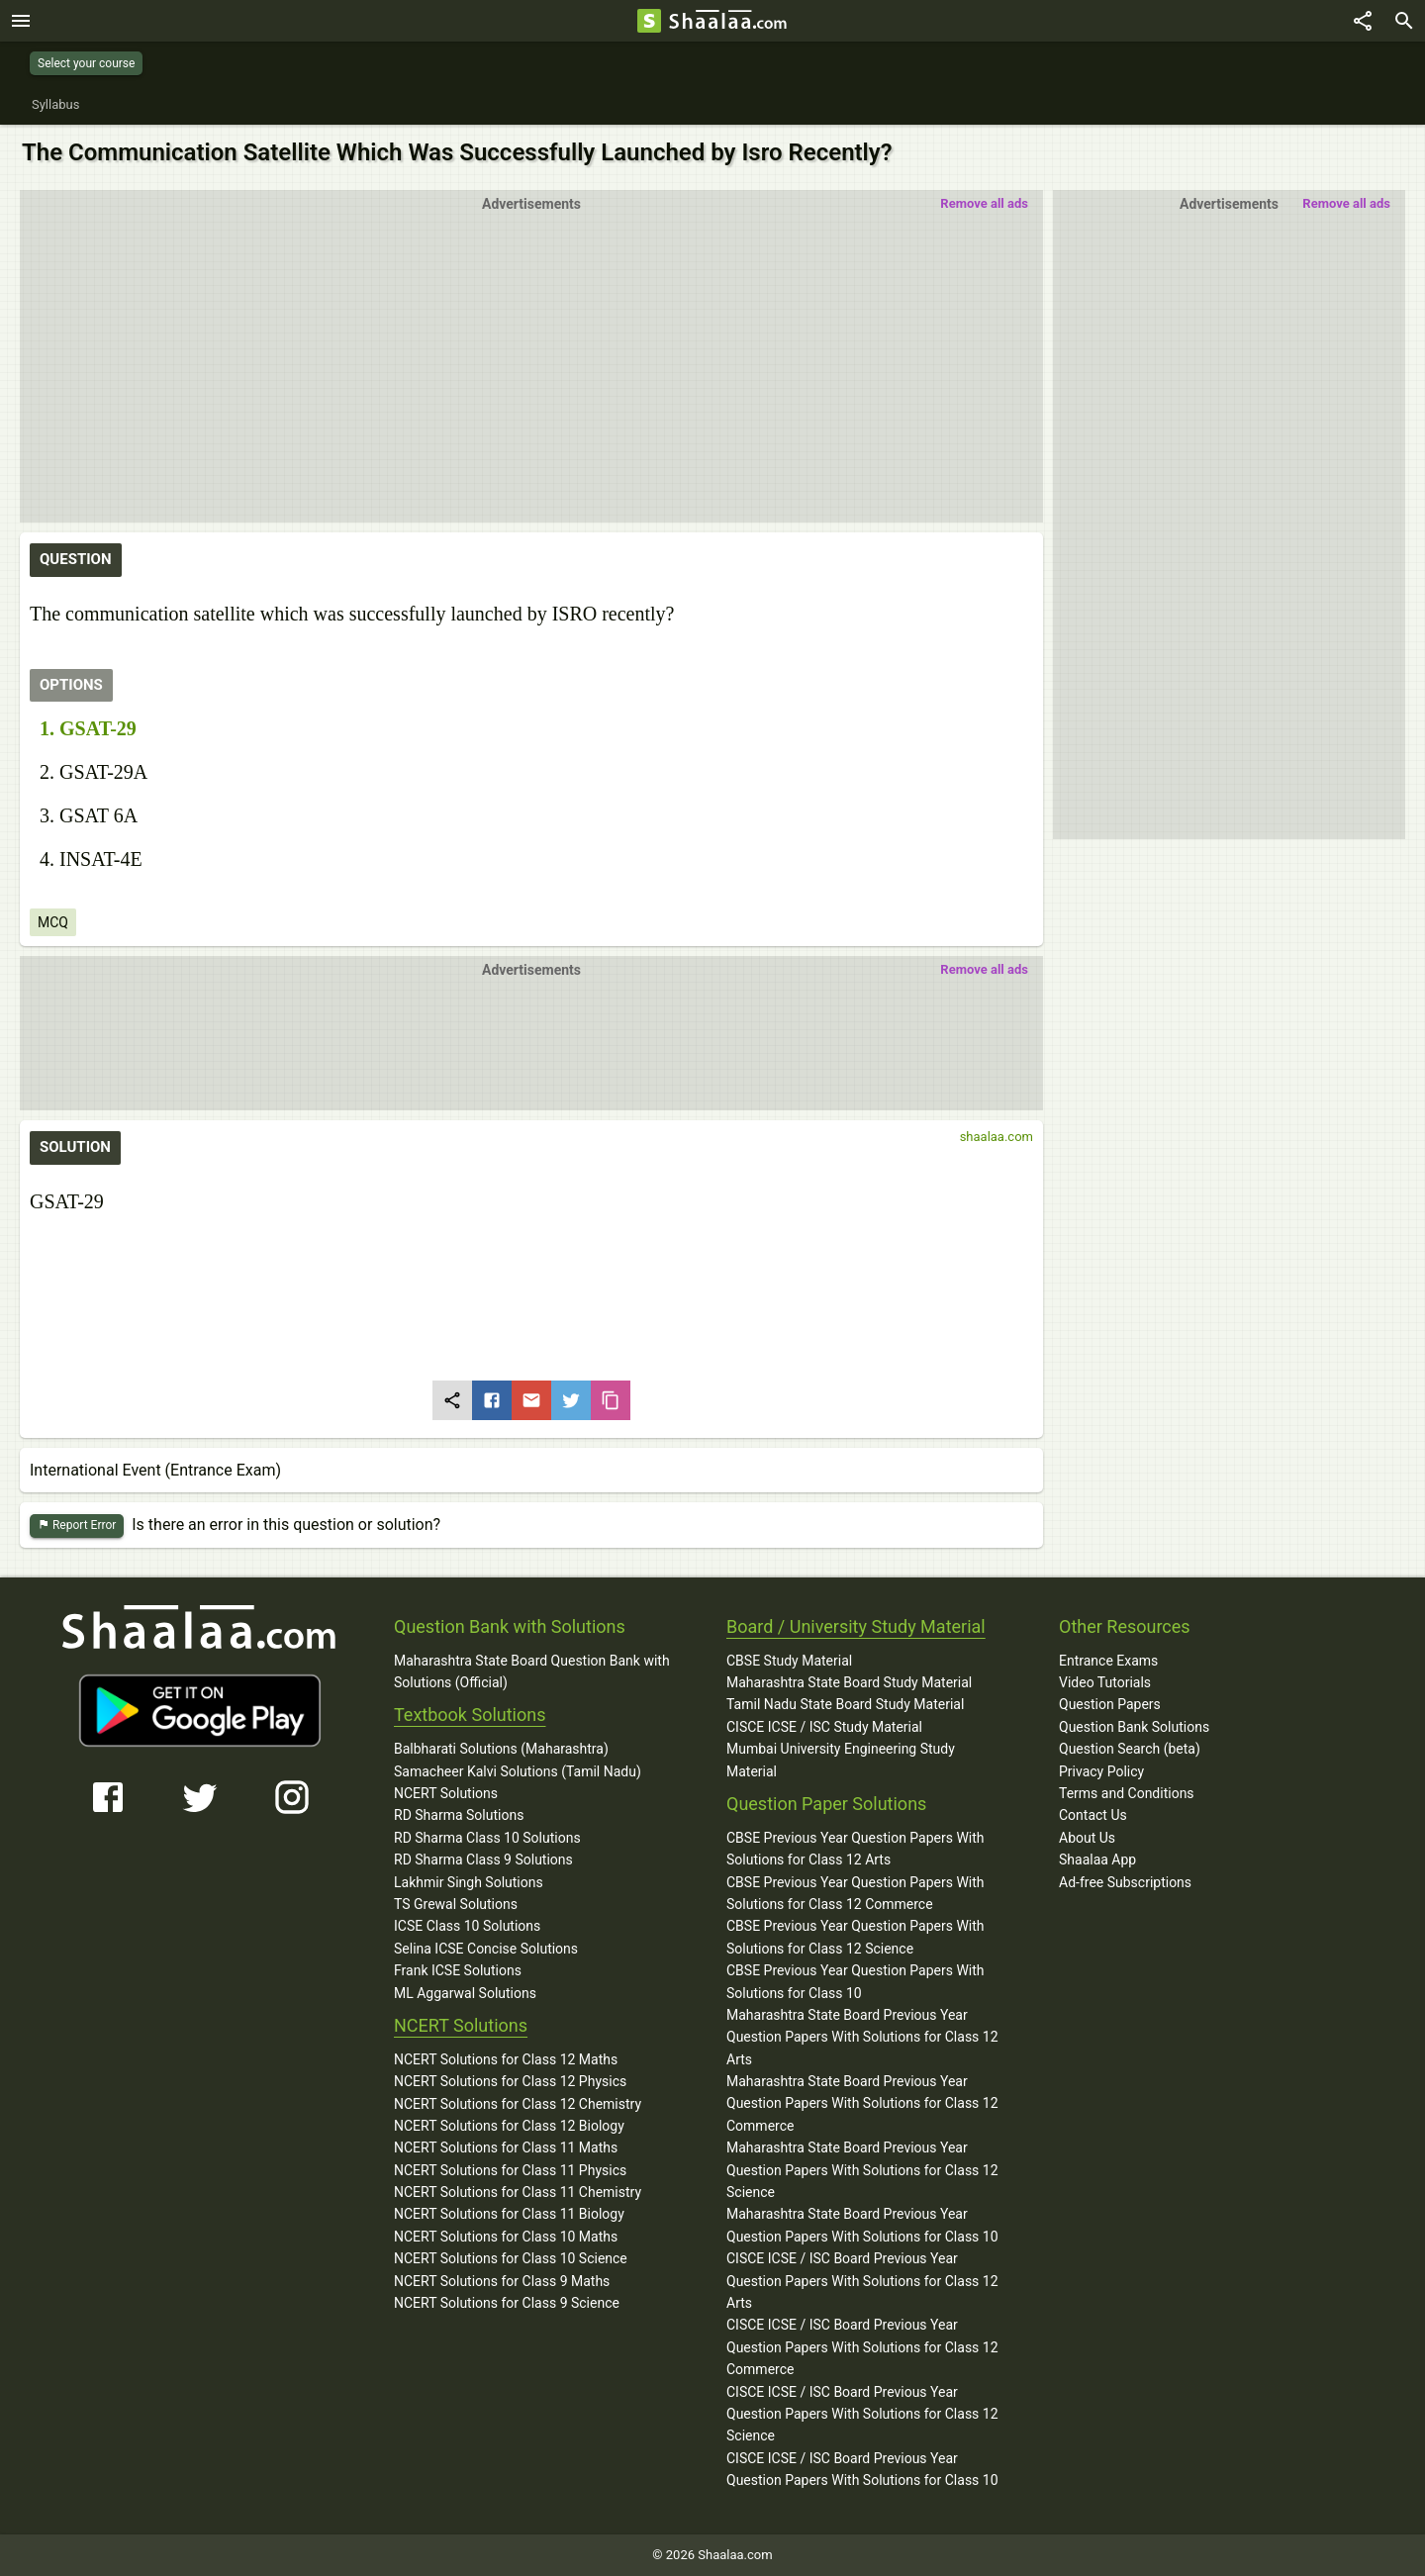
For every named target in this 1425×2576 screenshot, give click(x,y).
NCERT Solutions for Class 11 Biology (509, 2214)
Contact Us (1093, 1815)
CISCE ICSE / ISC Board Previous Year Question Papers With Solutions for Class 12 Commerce (862, 2347)
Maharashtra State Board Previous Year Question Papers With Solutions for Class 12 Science (862, 2170)
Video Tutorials (1105, 1682)
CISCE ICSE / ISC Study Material (824, 1727)
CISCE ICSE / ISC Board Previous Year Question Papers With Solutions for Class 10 (862, 2469)
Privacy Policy (1101, 1771)
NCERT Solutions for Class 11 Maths (506, 2147)
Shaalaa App (1097, 1859)
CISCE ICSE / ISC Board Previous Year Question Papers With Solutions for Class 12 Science (862, 2414)
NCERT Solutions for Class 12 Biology (509, 2126)
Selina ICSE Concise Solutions (486, 1948)
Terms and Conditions (1126, 1793)
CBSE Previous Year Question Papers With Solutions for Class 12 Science (855, 1937)
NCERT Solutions (446, 1793)
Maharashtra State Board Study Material (849, 1682)
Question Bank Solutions (1134, 1727)
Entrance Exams (1108, 1661)
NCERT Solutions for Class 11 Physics (510, 2170)
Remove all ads (1346, 203)
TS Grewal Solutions (456, 1904)
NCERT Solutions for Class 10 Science (510, 2258)
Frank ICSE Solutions (458, 1970)
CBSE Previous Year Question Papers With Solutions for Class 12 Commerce (855, 1893)
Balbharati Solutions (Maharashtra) (501, 1749)
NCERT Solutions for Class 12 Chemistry (517, 2104)
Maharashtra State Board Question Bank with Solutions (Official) (532, 1671)
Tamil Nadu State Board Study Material (845, 1704)
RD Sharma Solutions (458, 1815)
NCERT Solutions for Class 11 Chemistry (517, 2192)
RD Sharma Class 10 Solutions (487, 1838)
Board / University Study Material (856, 1626)
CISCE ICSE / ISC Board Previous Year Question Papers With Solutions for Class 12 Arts (862, 2280)
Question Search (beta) (1129, 1749)
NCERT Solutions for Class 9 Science (506, 2303)
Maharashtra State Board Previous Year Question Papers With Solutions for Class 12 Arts (862, 2037)
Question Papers (1110, 1704)
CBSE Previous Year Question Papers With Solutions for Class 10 (855, 1981)
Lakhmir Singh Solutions (468, 1882)
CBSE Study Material (789, 1661)
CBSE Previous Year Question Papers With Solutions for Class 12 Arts (855, 1848)
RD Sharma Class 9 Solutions (483, 1859)
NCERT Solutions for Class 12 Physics (510, 2081)
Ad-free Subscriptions (1125, 1882)
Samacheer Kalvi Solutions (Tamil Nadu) (517, 1771)
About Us (1087, 1838)
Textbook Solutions (469, 1714)
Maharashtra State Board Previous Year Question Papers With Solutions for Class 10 (862, 2224)
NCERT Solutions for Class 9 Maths (502, 2281)
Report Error (77, 1525)
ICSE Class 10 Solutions (467, 1926)
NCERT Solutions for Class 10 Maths (506, 2236)
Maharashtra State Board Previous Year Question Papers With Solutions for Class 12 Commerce (862, 2103)
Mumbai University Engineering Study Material (840, 1759)
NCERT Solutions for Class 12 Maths (506, 2059)
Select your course (86, 63)
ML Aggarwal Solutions (465, 1993)
